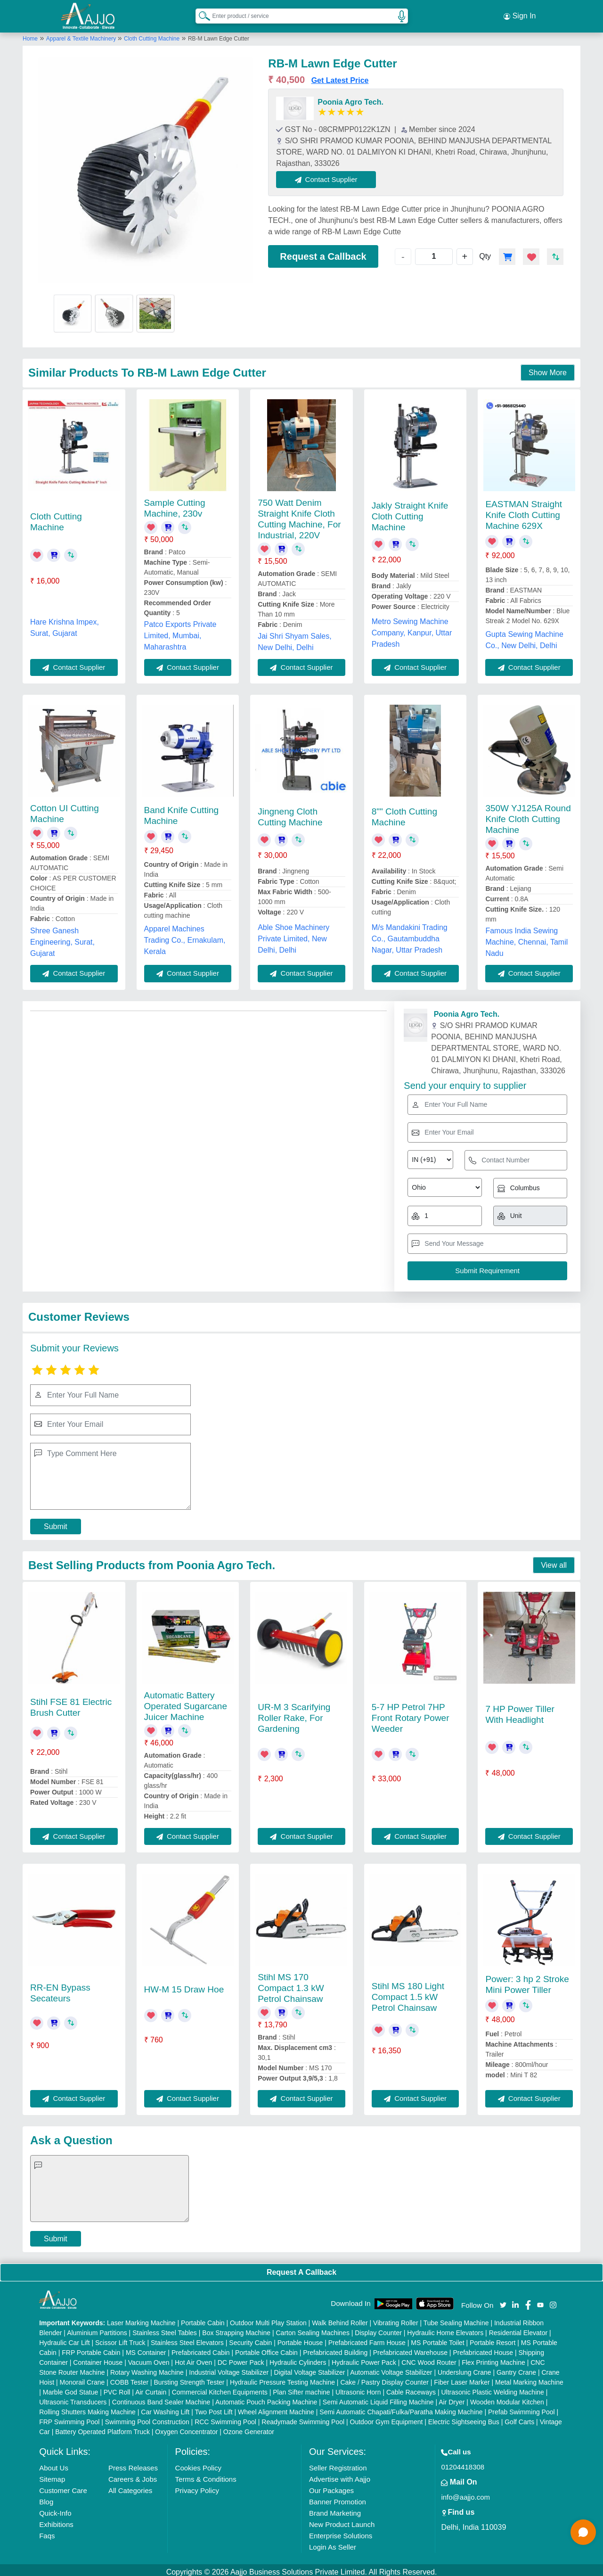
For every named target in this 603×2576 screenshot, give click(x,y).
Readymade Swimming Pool (302, 2417)
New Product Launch (342, 2520)
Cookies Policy (198, 2464)
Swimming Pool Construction (147, 2417)
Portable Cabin (203, 2318)
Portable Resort (492, 2338)
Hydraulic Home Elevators (445, 2328)
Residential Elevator (518, 2328)
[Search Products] (200, 14)
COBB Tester (129, 2378)
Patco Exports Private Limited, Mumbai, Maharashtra (180, 632)
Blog (46, 2498)
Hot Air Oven (193, 2358)
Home (30, 34)
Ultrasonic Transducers (72, 2398)
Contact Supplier (330, 175)
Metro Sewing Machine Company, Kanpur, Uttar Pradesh (412, 628)
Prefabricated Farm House (367, 2338)
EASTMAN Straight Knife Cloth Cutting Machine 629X (523, 511)
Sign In (520, 14)
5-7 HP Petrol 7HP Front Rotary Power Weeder (410, 1713)
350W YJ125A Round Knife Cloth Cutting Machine (527, 815)
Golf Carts (519, 2417)
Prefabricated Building (335, 2348)
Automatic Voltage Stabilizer (391, 2368)
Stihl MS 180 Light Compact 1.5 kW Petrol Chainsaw (408, 1992)
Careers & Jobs (132, 2475)
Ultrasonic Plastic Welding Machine (492, 2388)
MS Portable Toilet (437, 2338)
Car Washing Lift (165, 2407)
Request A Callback (301, 2268)
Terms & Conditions (205, 2475)
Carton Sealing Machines (312, 2328)
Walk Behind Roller (340, 2318)
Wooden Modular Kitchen (507, 2398)
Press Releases (133, 2464)
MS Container (146, 2348)
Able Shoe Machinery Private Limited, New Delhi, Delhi (293, 934)
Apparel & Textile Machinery (82, 34)
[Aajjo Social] (503, 2300)
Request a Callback (323, 252)
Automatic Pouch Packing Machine (266, 2398)
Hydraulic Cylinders (297, 2358)
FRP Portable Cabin (91, 2348)
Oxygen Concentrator (186, 2427)
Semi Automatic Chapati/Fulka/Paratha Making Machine (400, 2407)
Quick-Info (55, 2509)
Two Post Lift (213, 2407)
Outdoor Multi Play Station (268, 2318)
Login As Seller (332, 2543)
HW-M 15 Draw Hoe (184, 1985)
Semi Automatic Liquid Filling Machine (378, 2398)
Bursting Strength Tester (189, 2378)
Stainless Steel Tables (164, 2328)
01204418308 (462, 2463)
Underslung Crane (464, 2368)
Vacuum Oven (149, 2358)
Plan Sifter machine (301, 2388)
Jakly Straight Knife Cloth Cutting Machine (410, 512)
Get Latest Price (340, 76)
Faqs (47, 2531)
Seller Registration (338, 2464)
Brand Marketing (335, 2509)
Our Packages (331, 2486)
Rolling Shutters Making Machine (87, 2407)
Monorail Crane (82, 2378)
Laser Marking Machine (141, 2318)
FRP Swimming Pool (69, 2417)
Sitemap (52, 2475)
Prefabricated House (483, 2348)
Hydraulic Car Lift (64, 2338)
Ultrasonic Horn (358, 2388)
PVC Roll (117, 2388)
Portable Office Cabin (266, 2348)
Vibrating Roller (395, 2318)
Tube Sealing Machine (456, 2318)
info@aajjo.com (465, 2493)
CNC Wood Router (428, 2358)
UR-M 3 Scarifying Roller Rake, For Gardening (294, 1713)
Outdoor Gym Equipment (386, 2417)
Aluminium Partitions (97, 2328)
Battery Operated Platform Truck (102, 2427)
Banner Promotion (337, 2498)
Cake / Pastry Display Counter (384, 2378)
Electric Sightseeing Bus (463, 2417)
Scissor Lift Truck (120, 2338)
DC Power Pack (241, 2358)
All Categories (130, 2486)
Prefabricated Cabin (200, 2348)
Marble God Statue (70, 2388)
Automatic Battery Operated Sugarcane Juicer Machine (185, 1702)
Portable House (300, 2338)
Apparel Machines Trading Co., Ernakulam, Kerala (185, 936)
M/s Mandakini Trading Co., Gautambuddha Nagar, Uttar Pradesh (410, 934)
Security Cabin (250, 2338)
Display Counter (378, 2328)
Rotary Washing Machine (147, 2368)
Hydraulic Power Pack (364, 2358)
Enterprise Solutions (340, 2531)
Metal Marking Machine (529, 2378)
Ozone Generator (248, 2427)
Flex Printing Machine (493, 2358)
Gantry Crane (516, 2368)
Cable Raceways (411, 2388)
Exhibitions (56, 2520)
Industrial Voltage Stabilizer (229, 2368)
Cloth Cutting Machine (151, 34)
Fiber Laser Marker (461, 2378)
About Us (53, 2464)
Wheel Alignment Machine (276, 2407)
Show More (548, 368)
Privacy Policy (197, 2486)
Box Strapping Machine (236, 2328)
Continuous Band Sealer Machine (161, 2398)
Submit (55, 1522)
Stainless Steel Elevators (187, 2338)
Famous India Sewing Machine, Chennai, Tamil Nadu (526, 937)
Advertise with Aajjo (339, 2475)
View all (554, 1561)
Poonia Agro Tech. (350, 98)
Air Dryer (451, 2398)
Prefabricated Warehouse (410, 2348)
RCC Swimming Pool (225, 2417)
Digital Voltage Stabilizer (309, 2368)
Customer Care (63, 2486)
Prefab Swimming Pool (521, 2407)
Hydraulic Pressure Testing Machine (282, 2378)
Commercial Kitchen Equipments (220, 2388)
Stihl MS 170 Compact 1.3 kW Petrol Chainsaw (291, 1984)
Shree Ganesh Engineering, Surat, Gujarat (62, 937)
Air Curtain (150, 2388)
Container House (97, 2358)
